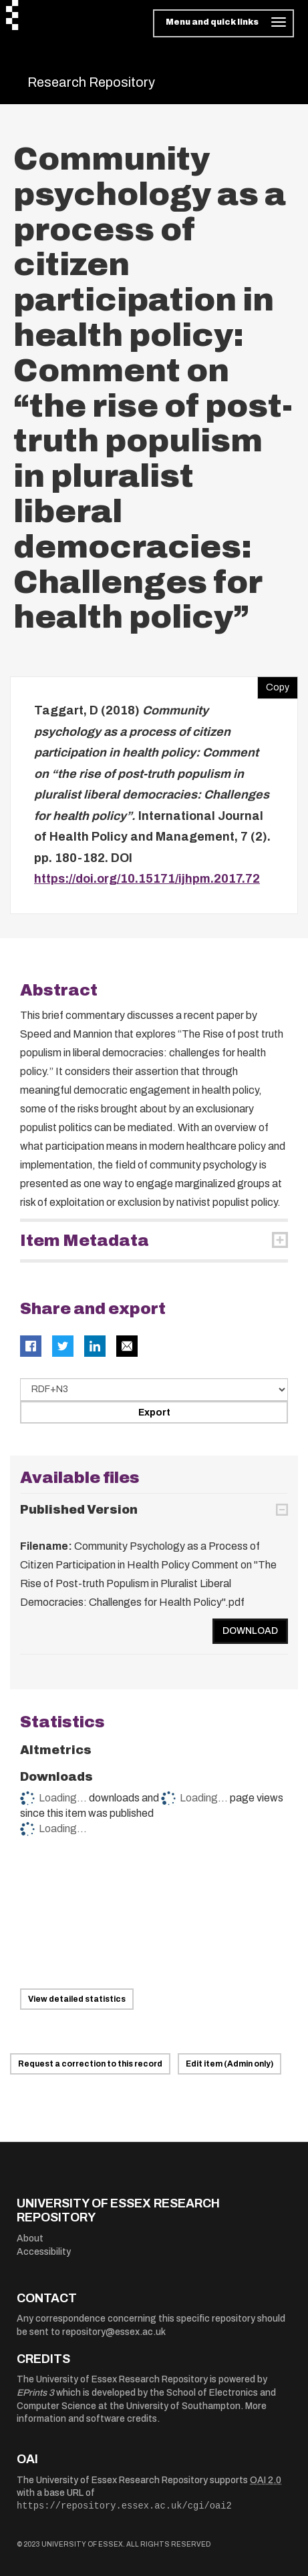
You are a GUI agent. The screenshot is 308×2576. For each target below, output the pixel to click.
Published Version (79, 1509)
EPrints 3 (35, 2393)
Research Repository (91, 82)
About (30, 2238)
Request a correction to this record (90, 2064)
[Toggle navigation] (223, 23)
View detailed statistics (77, 1999)
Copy (273, 684)
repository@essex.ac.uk (114, 2332)
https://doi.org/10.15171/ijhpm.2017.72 (147, 878)
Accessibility (44, 2252)
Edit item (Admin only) (229, 2064)
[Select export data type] (154, 1389)
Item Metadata (84, 1240)
